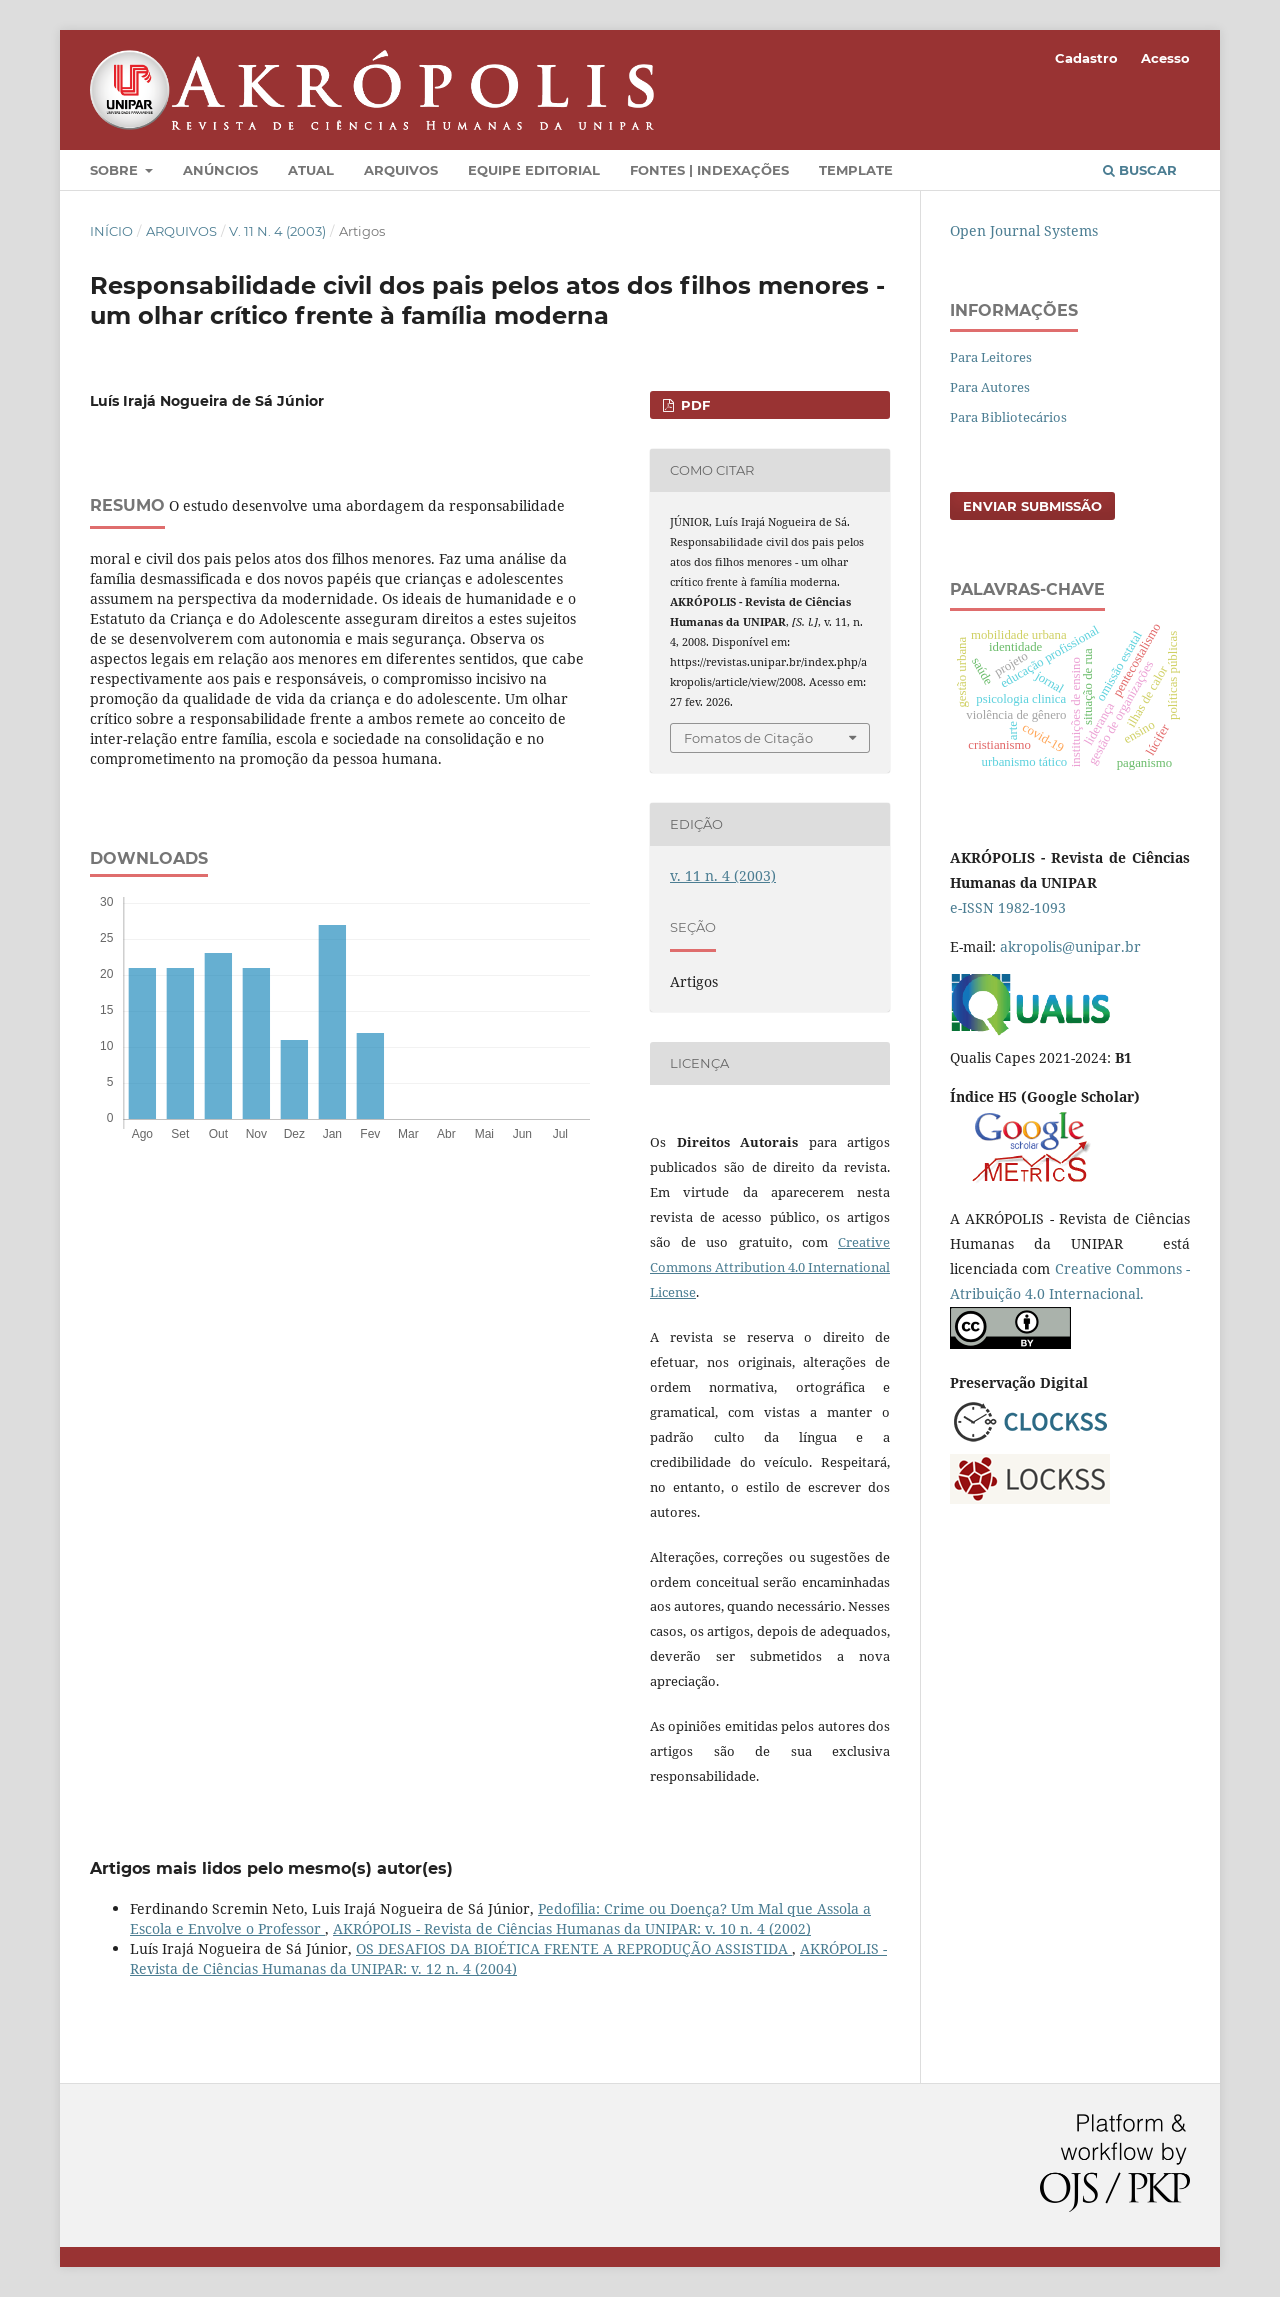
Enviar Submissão (1032, 506)
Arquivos (401, 170)
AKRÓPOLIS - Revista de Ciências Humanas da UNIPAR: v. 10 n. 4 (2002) (572, 1928)
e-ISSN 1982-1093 (1008, 907)
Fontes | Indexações (709, 170)
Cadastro (1086, 58)
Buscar (1140, 170)
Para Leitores (991, 357)
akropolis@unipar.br (1070, 946)
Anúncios (220, 170)
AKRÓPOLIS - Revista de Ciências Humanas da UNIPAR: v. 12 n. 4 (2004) (508, 1958)
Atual (311, 170)
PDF (693, 405)
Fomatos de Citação (748, 738)
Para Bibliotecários (1008, 417)
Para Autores (990, 387)
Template (856, 170)
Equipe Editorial (534, 170)
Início (111, 231)
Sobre (116, 170)
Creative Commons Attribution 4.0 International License (770, 1267)
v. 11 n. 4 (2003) (277, 231)
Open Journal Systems (1024, 230)
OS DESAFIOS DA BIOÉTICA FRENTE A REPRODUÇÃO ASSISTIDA (574, 1948)
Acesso (1165, 58)
